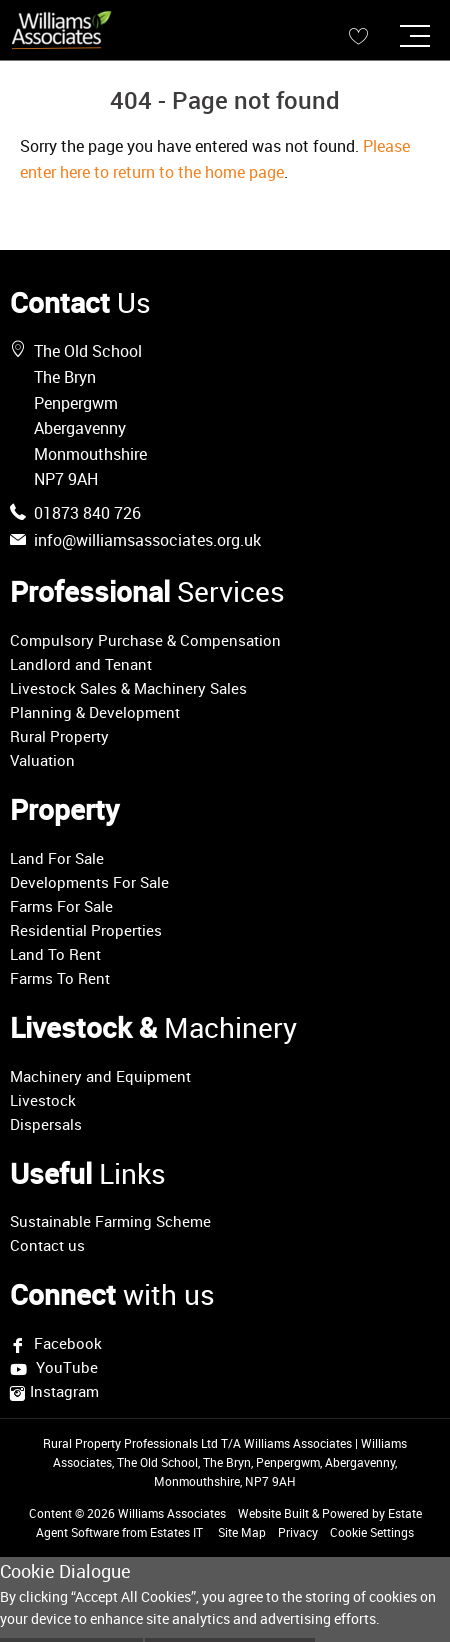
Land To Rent (55, 954)
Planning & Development (95, 712)
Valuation (42, 760)
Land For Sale (57, 858)
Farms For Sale (61, 906)
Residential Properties (86, 930)
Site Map (242, 1532)
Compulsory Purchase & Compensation (145, 640)
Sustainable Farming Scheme (110, 1221)
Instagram (64, 1391)
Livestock (43, 1100)
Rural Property (59, 736)
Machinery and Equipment (100, 1076)
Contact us (47, 1245)
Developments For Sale (89, 882)
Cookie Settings (372, 1532)
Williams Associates (172, 1513)
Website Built (273, 1513)
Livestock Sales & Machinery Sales (128, 688)
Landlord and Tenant (81, 664)
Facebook (66, 1343)
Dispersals (46, 1124)
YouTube (65, 1368)
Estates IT (176, 1532)
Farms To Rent (60, 978)
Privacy (298, 1532)
